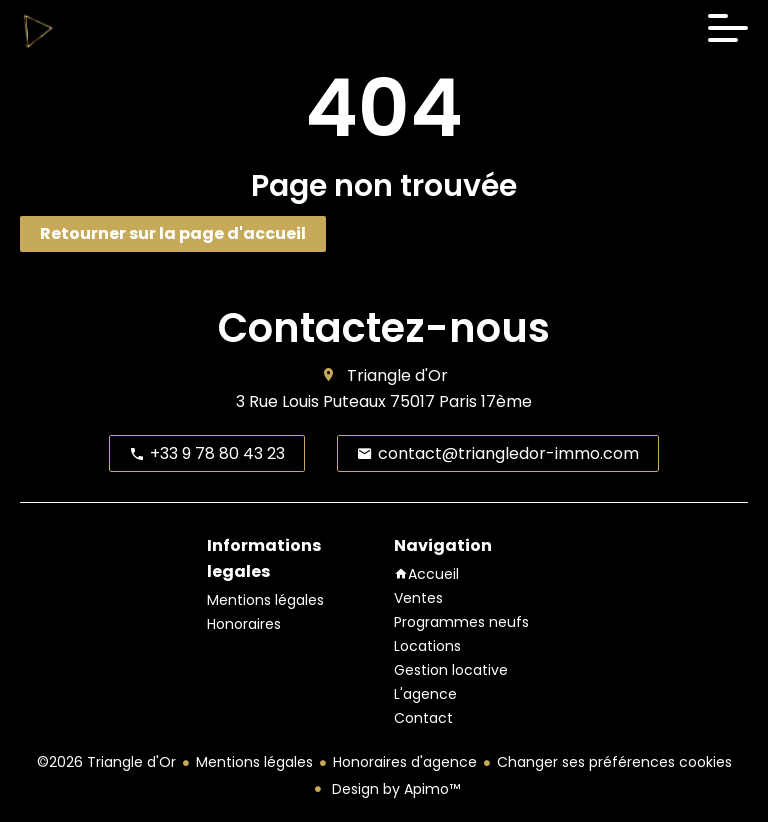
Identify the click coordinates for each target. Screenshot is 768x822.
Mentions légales (254, 762)
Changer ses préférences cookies (614, 762)
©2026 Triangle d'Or (106, 762)
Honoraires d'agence (405, 762)
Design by (394, 789)
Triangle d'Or (397, 375)
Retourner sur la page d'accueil (173, 233)
